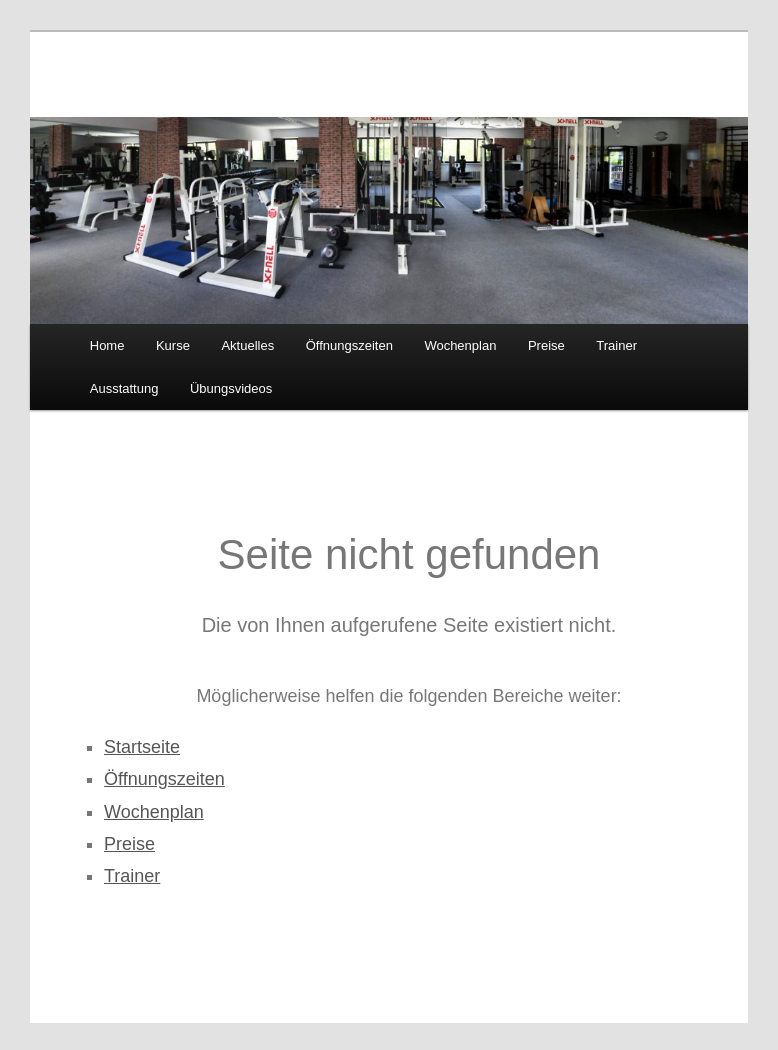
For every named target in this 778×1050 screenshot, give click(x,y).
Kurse (173, 345)
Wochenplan (460, 345)
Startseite (142, 747)
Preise (546, 345)
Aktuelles (247, 345)
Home (107, 345)
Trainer (616, 345)
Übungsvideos (231, 388)
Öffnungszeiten (349, 345)
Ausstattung (124, 388)
